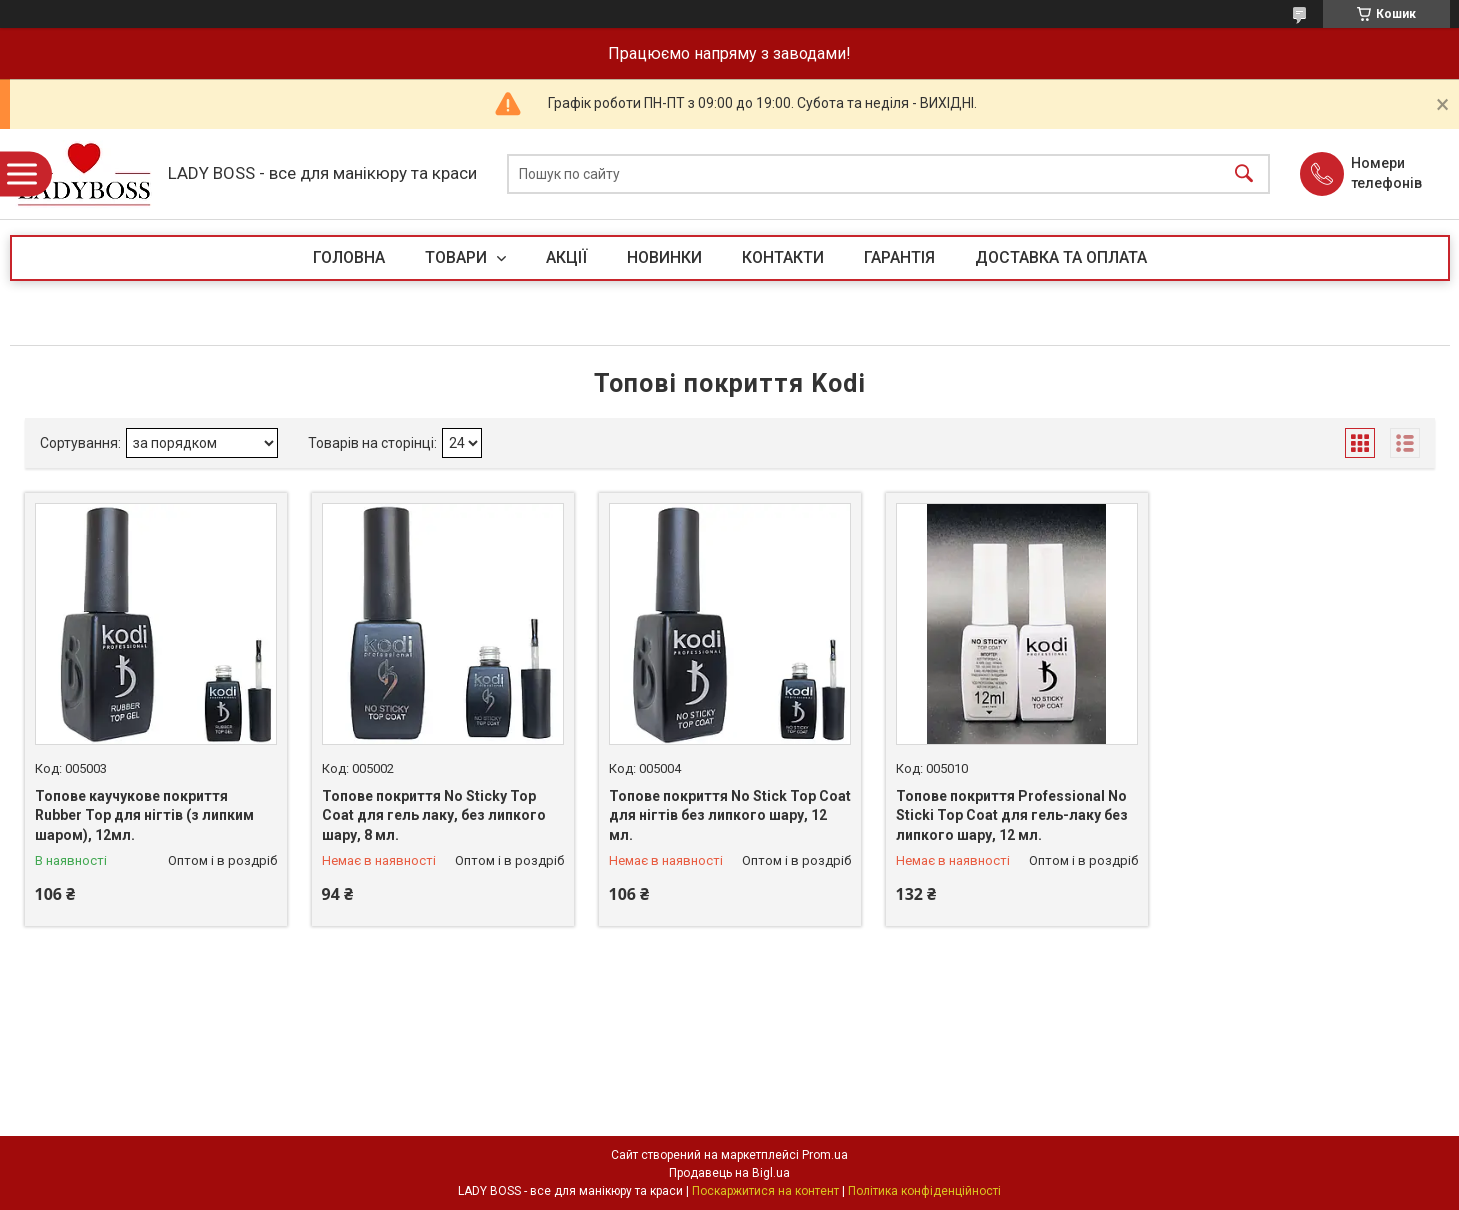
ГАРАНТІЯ (899, 257)
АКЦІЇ (566, 257)
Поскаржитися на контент (765, 1191)
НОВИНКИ (664, 257)
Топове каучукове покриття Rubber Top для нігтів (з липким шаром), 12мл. (144, 815)
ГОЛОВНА (349, 257)
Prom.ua (825, 1155)
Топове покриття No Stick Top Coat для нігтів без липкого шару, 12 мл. (730, 815)
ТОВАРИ (458, 257)
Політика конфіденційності (924, 1191)
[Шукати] (1244, 174)
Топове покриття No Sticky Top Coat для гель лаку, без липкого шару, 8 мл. (434, 815)
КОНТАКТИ (783, 257)
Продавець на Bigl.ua (729, 1173)
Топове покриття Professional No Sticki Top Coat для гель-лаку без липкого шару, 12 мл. (1012, 815)
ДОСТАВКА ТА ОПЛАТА (1061, 257)
